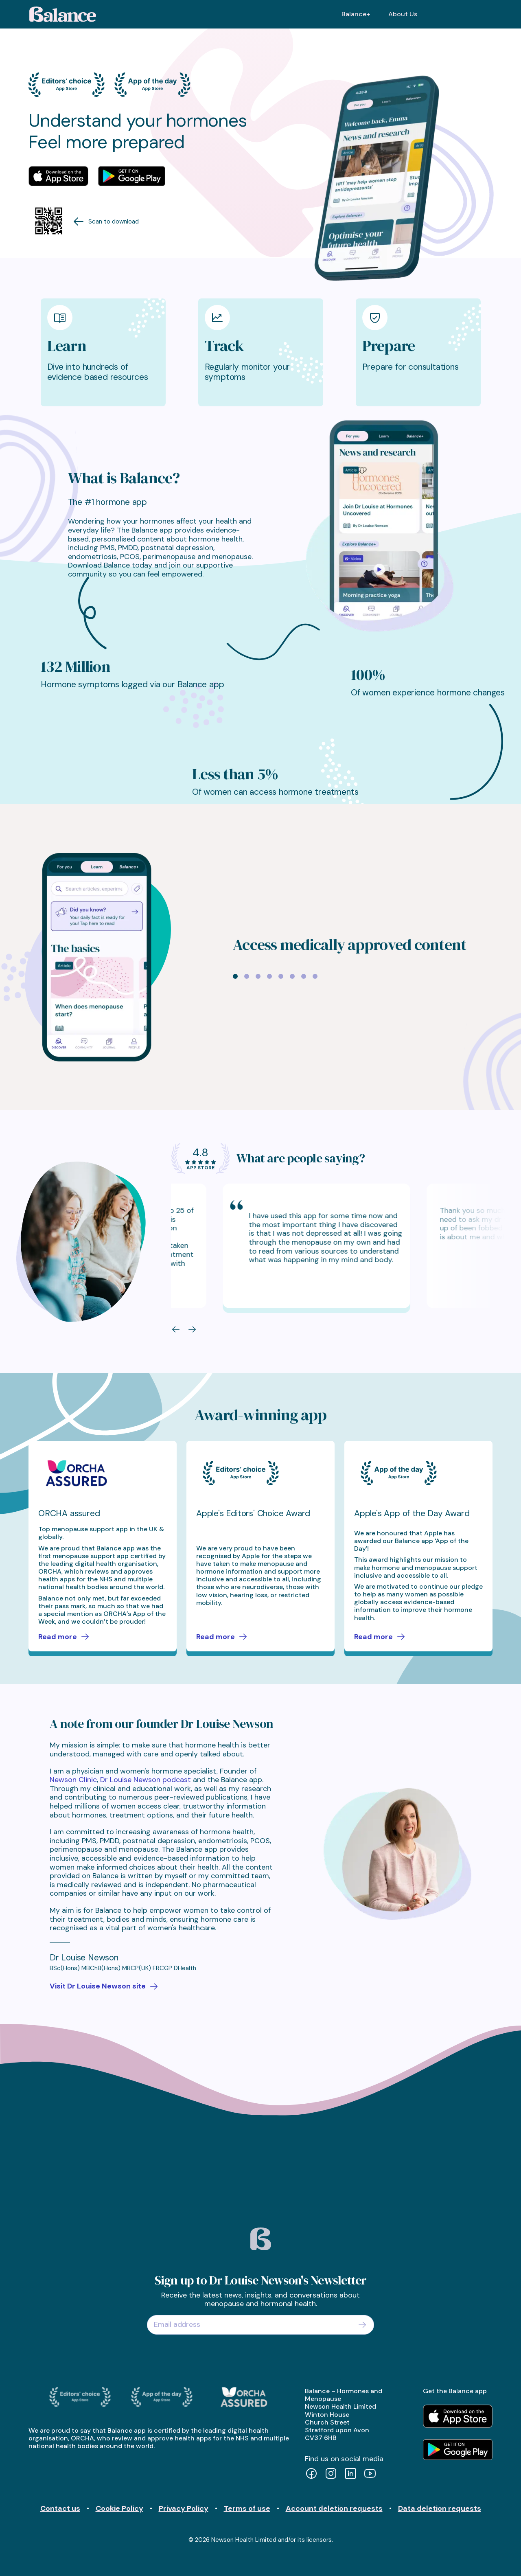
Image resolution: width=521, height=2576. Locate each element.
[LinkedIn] (350, 2474)
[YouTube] (370, 2474)
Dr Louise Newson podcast (145, 1780)
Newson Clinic (73, 1780)
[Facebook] (311, 2474)
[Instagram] (330, 2474)
